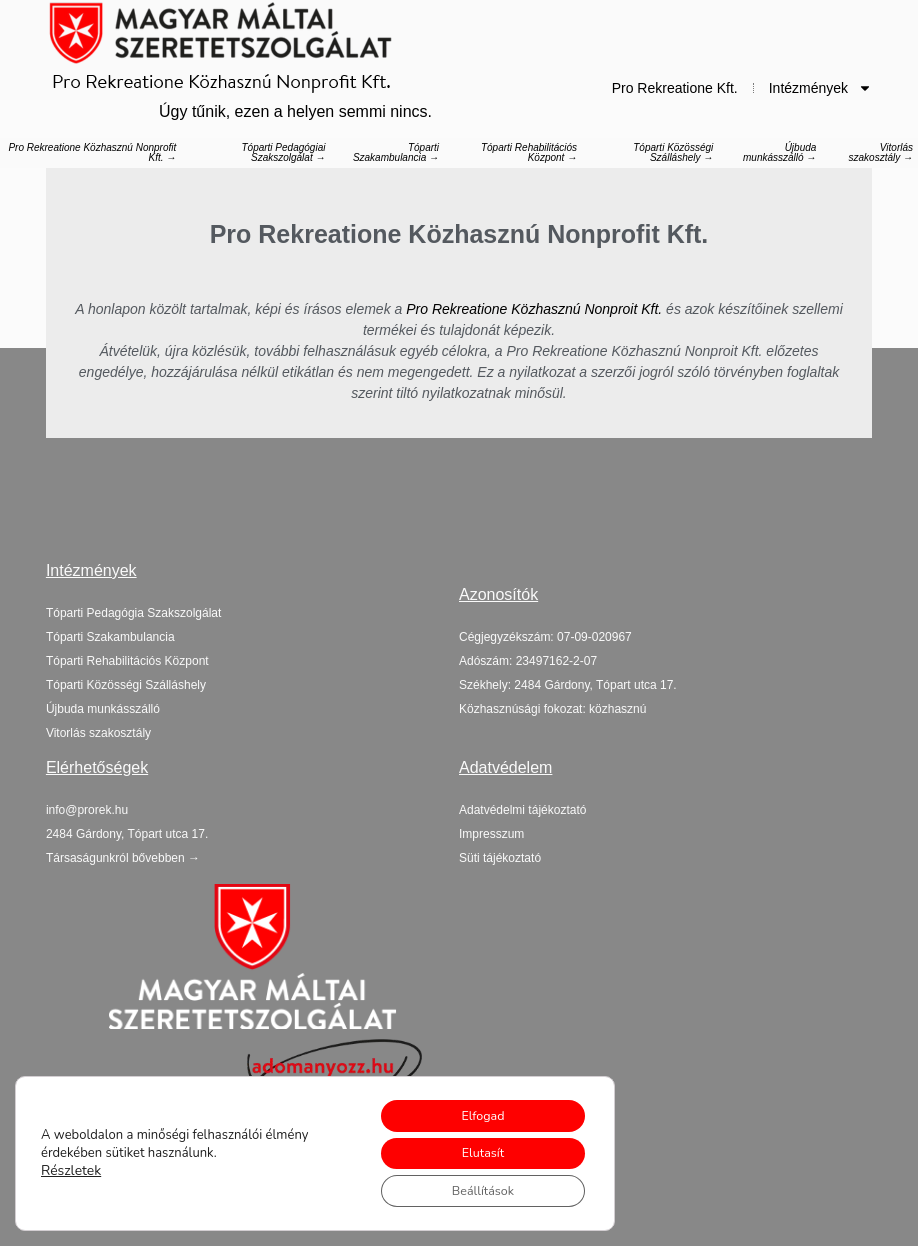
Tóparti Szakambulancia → (396, 152)
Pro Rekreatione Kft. (675, 88)
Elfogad (471, 1104)
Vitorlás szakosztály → (881, 152)
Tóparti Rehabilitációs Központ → (529, 152)
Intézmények (820, 88)
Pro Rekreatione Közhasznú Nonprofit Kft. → (92, 152)
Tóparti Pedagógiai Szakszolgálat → (283, 152)
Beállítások (471, 1188)
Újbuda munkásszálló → (779, 152)
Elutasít (471, 1146)
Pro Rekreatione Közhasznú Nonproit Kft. (534, 309)
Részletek (69, 1165)
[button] (127, 834)
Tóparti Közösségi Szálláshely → (673, 152)
